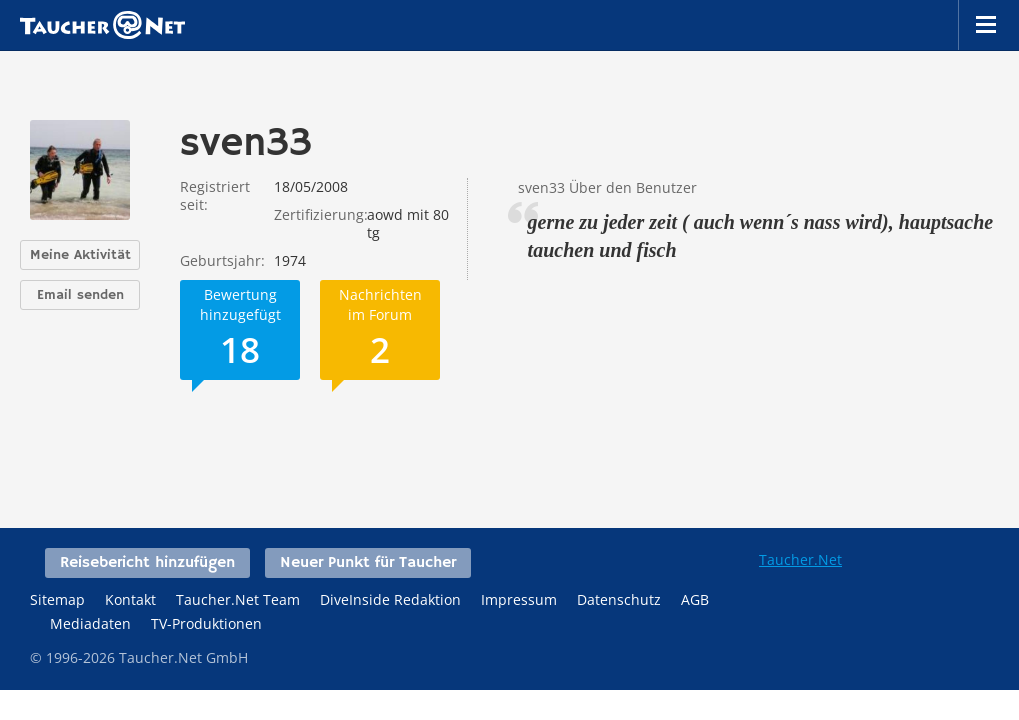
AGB (695, 599)
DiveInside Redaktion (390, 599)
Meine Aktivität (80, 255)
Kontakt (130, 599)
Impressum (519, 599)
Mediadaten (90, 623)
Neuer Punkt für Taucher (368, 563)
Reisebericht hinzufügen (147, 563)
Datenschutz (619, 599)
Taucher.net (102, 25)
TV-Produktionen (206, 623)
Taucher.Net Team (238, 599)
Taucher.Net (800, 559)
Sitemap (57, 599)
